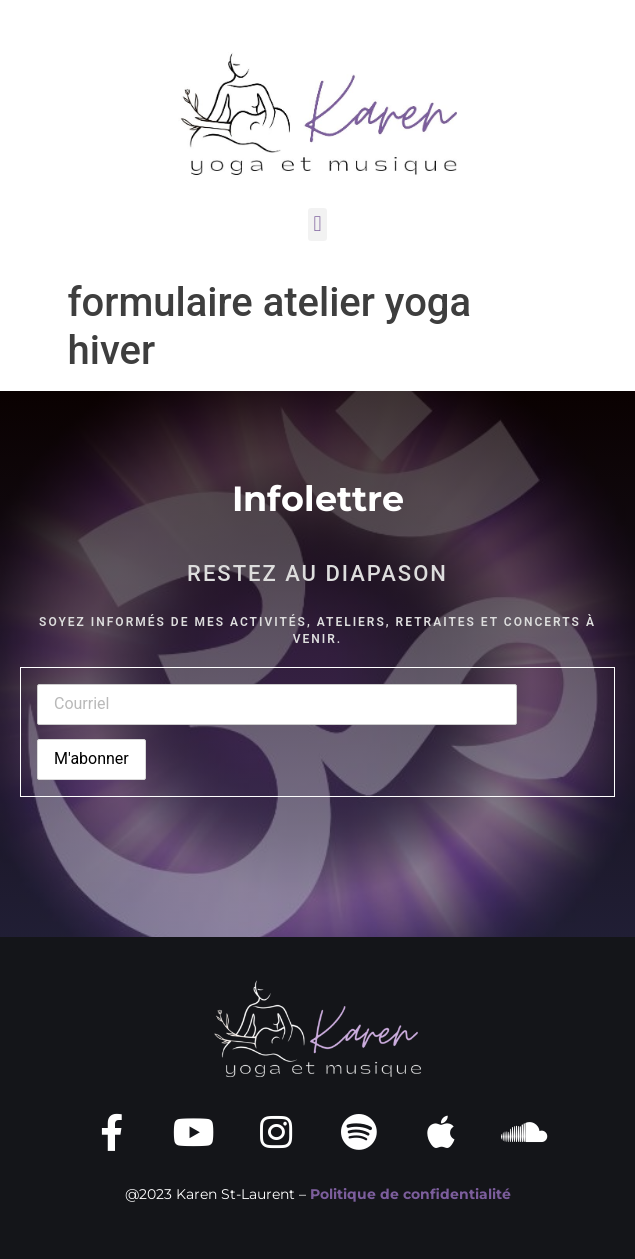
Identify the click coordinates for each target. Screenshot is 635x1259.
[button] (317, 224)
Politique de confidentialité (410, 1194)
